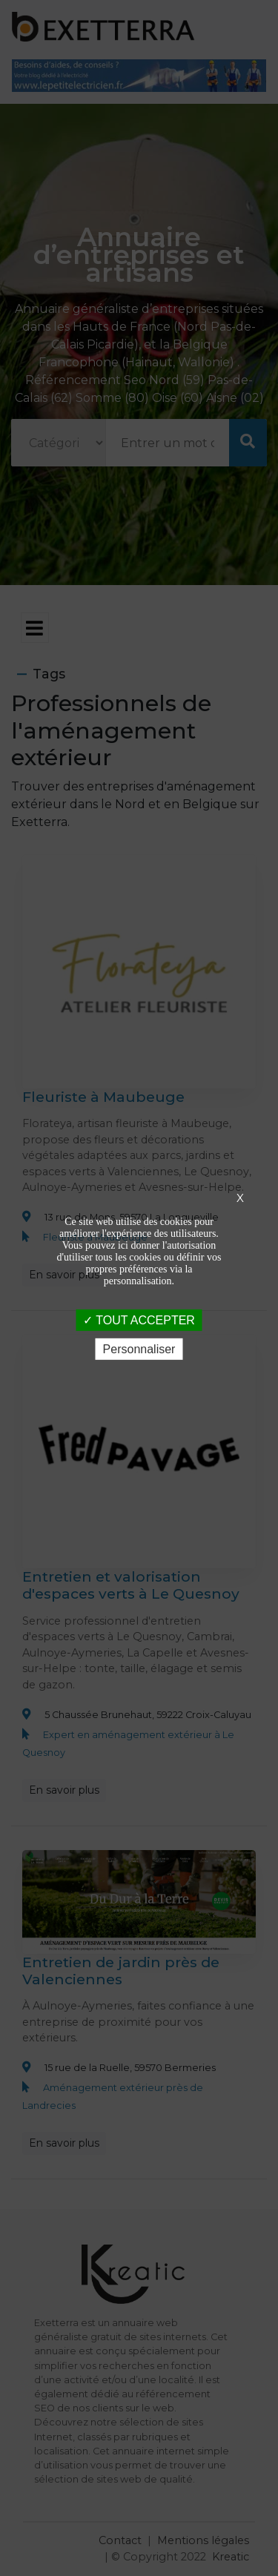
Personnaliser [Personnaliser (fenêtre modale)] (139, 1349)
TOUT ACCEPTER (139, 1320)
